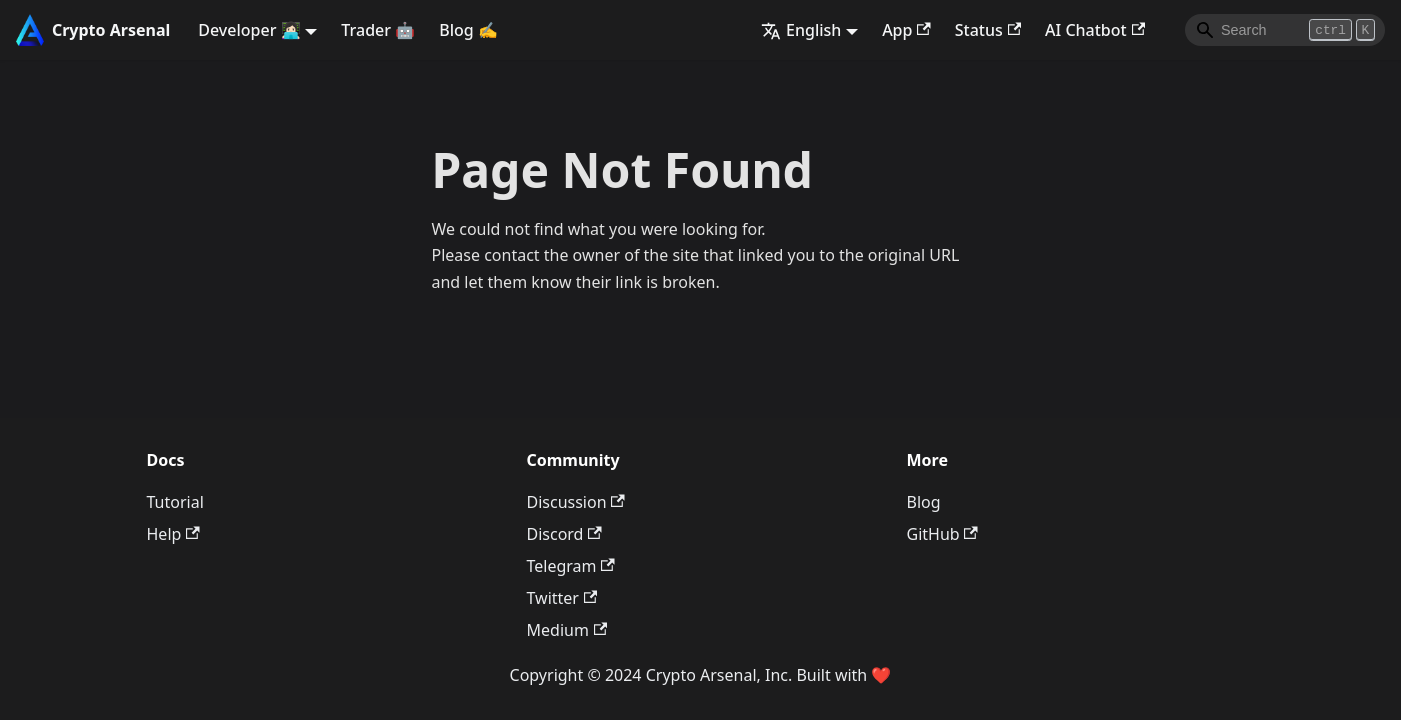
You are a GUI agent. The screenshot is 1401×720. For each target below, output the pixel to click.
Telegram (571, 566)
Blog (924, 502)
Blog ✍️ (468, 30)
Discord (564, 534)
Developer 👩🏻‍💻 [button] (249, 30)
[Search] (1285, 30)
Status (988, 30)
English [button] (801, 30)
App (906, 30)
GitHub (942, 534)
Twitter (562, 598)
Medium (567, 630)
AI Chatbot (1095, 30)
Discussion (576, 502)
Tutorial (175, 502)
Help (173, 534)
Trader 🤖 (378, 30)
